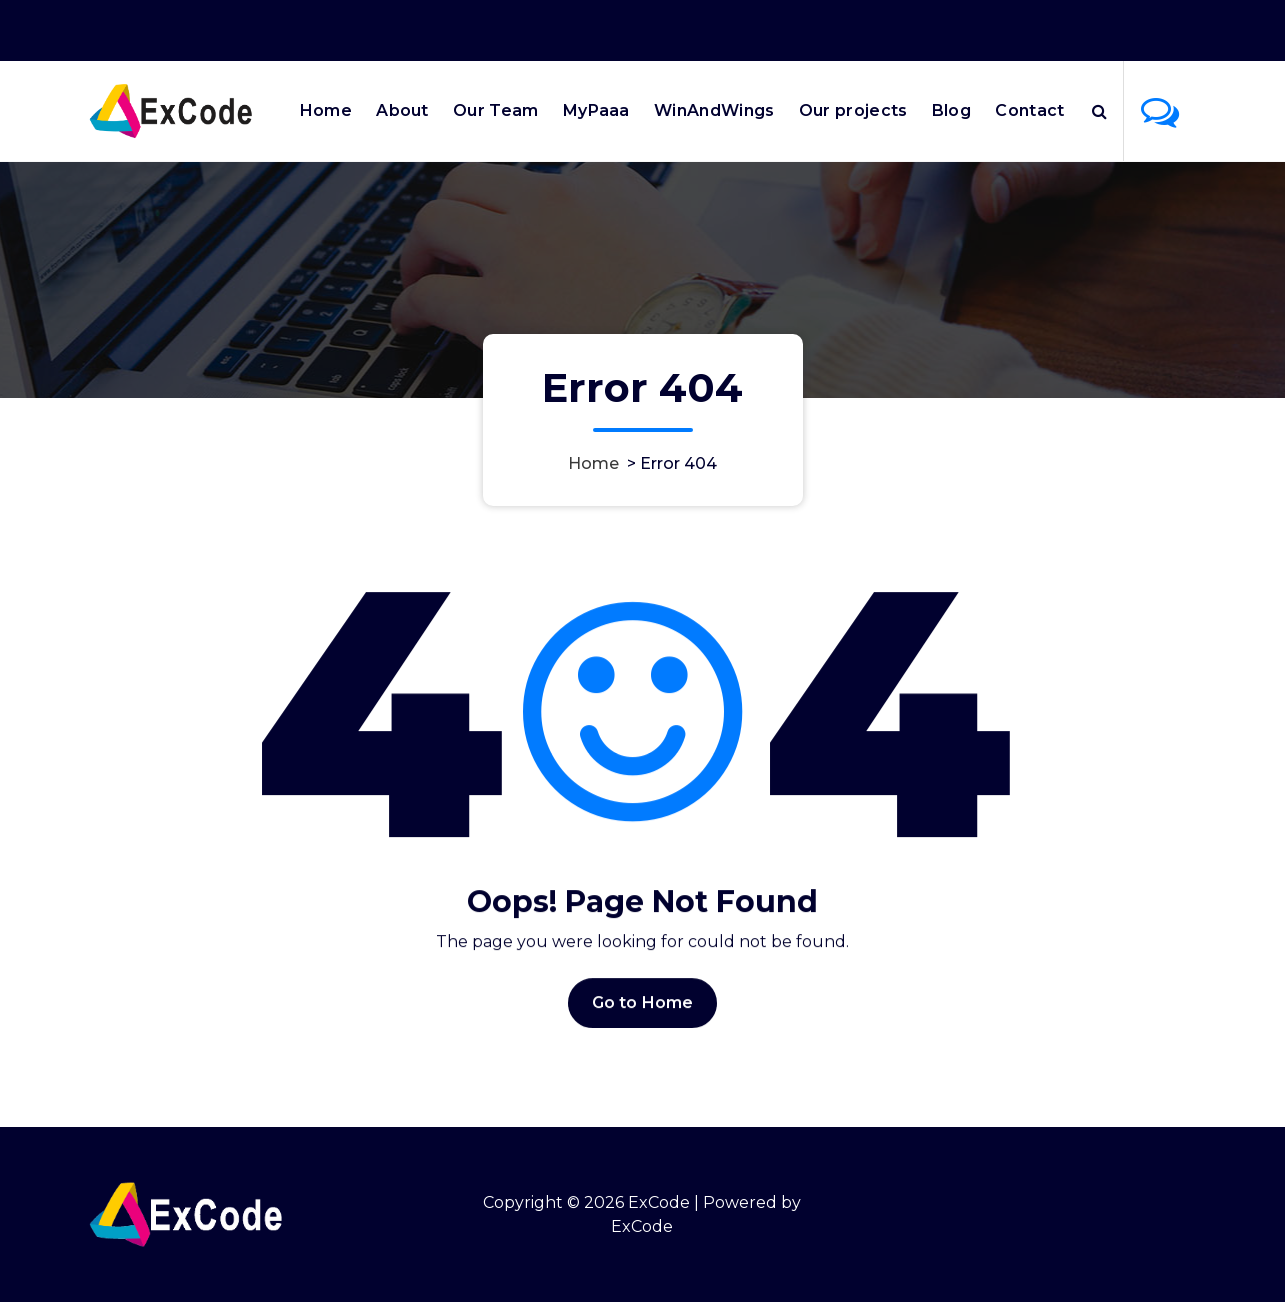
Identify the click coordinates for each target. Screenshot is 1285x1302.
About (402, 110)
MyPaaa (596, 110)
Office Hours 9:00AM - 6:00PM (944, 27)
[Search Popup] (1099, 111)
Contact (1029, 110)
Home (326, 110)
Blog (951, 110)
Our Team (495, 110)
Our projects (853, 110)
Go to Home (643, 1021)
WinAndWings (714, 110)
